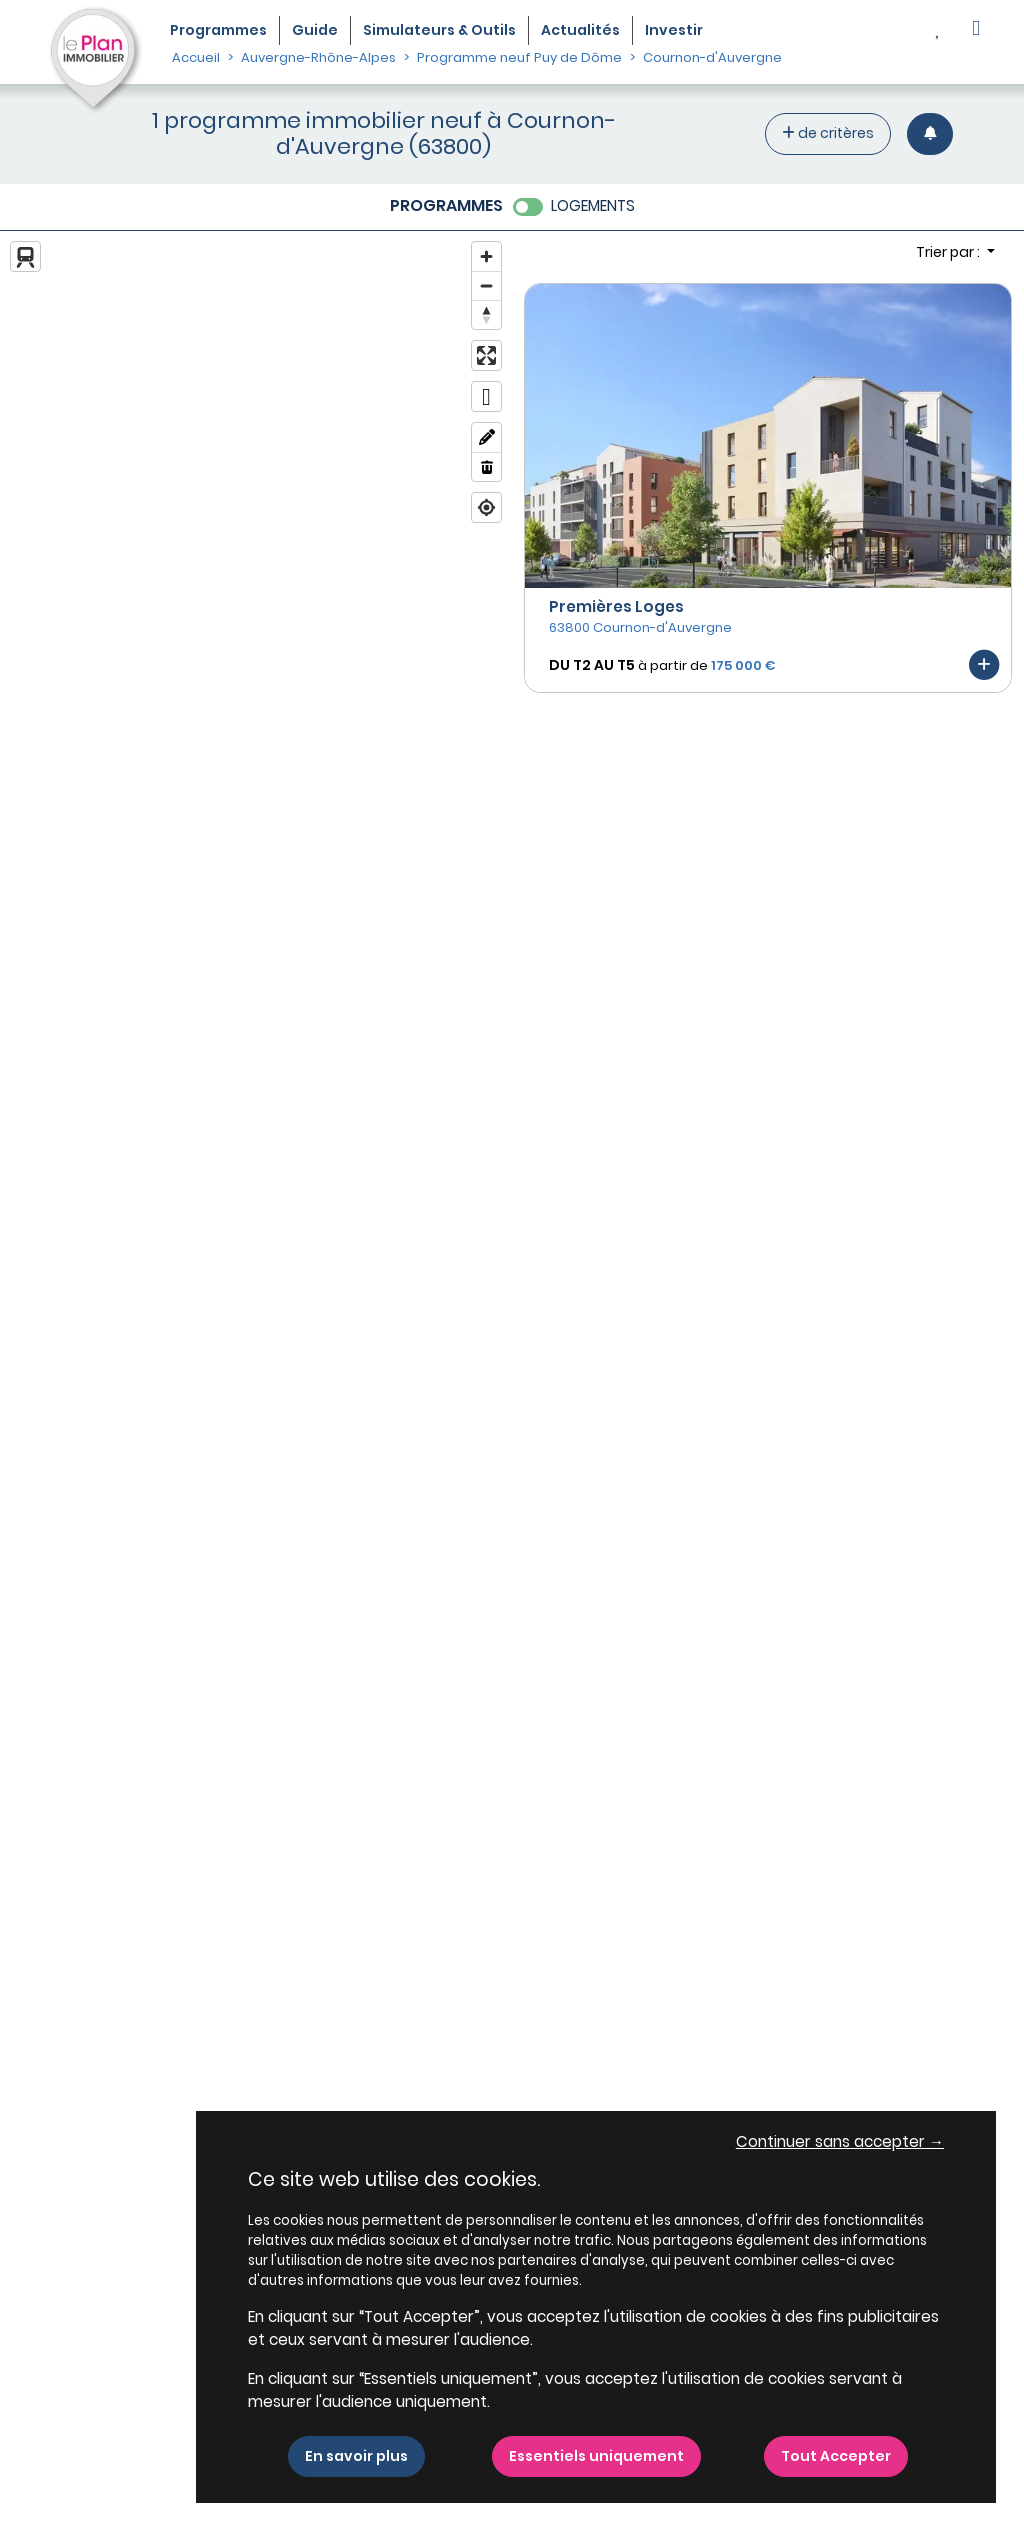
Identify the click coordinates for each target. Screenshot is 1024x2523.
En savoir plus (356, 2456)
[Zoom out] (486, 285)
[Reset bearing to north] (486, 314)
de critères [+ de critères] (828, 133)
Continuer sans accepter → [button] (840, 2141)
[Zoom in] (486, 256)
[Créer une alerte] (930, 133)
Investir (674, 30)
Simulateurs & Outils (439, 30)
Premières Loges (616, 606)
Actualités (580, 30)
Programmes (218, 30)
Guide (315, 30)
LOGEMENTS (593, 205)
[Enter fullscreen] (486, 355)
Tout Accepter (836, 2456)
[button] (976, 30)
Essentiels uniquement (596, 2456)
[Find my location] (486, 507)
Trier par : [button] (949, 252)
